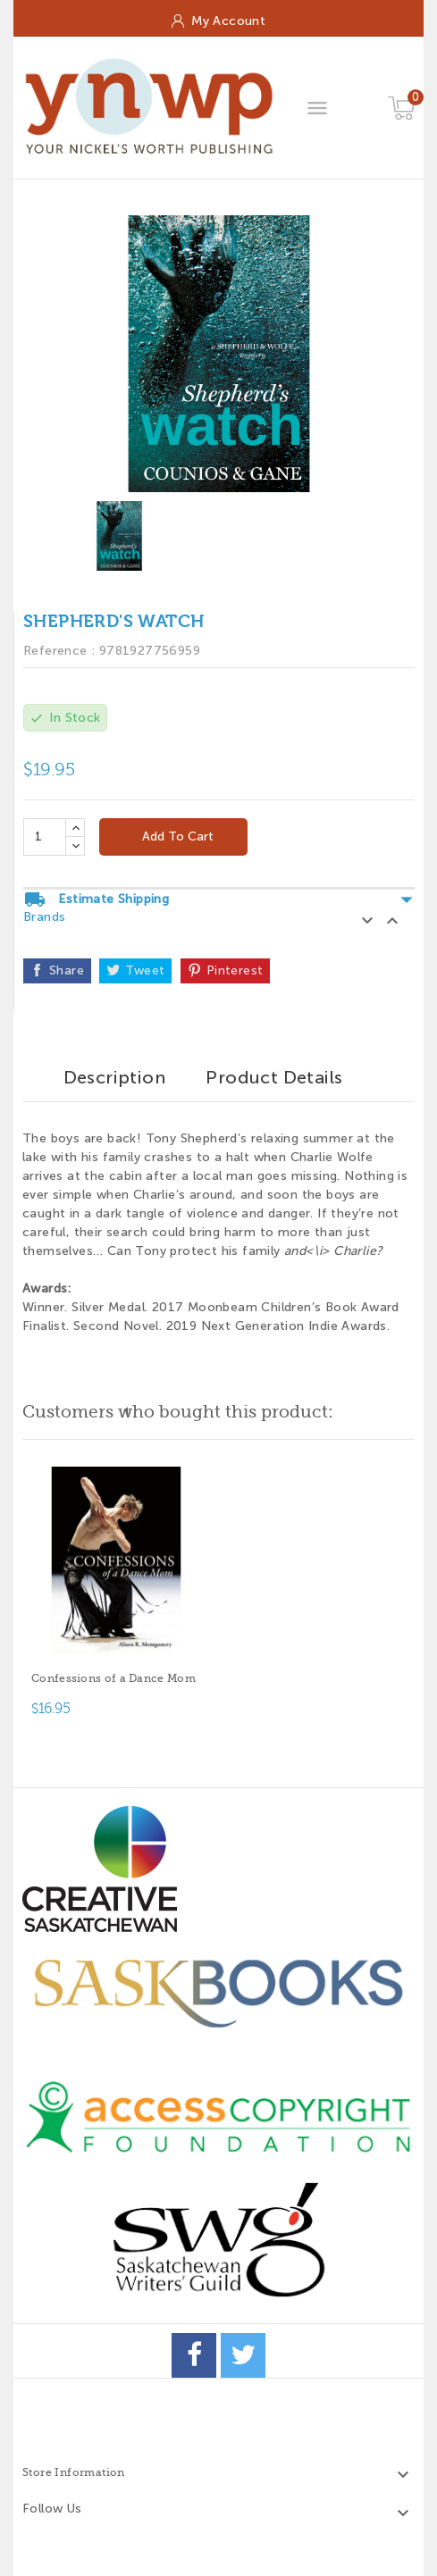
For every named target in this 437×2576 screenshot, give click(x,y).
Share (66, 970)
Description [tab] (114, 1077)
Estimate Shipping (219, 899)
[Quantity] (44, 837)
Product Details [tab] (274, 1077)
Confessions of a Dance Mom (113, 1678)
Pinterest (235, 970)
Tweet (144, 970)
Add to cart (176, 836)
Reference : (59, 650)
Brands (44, 916)
